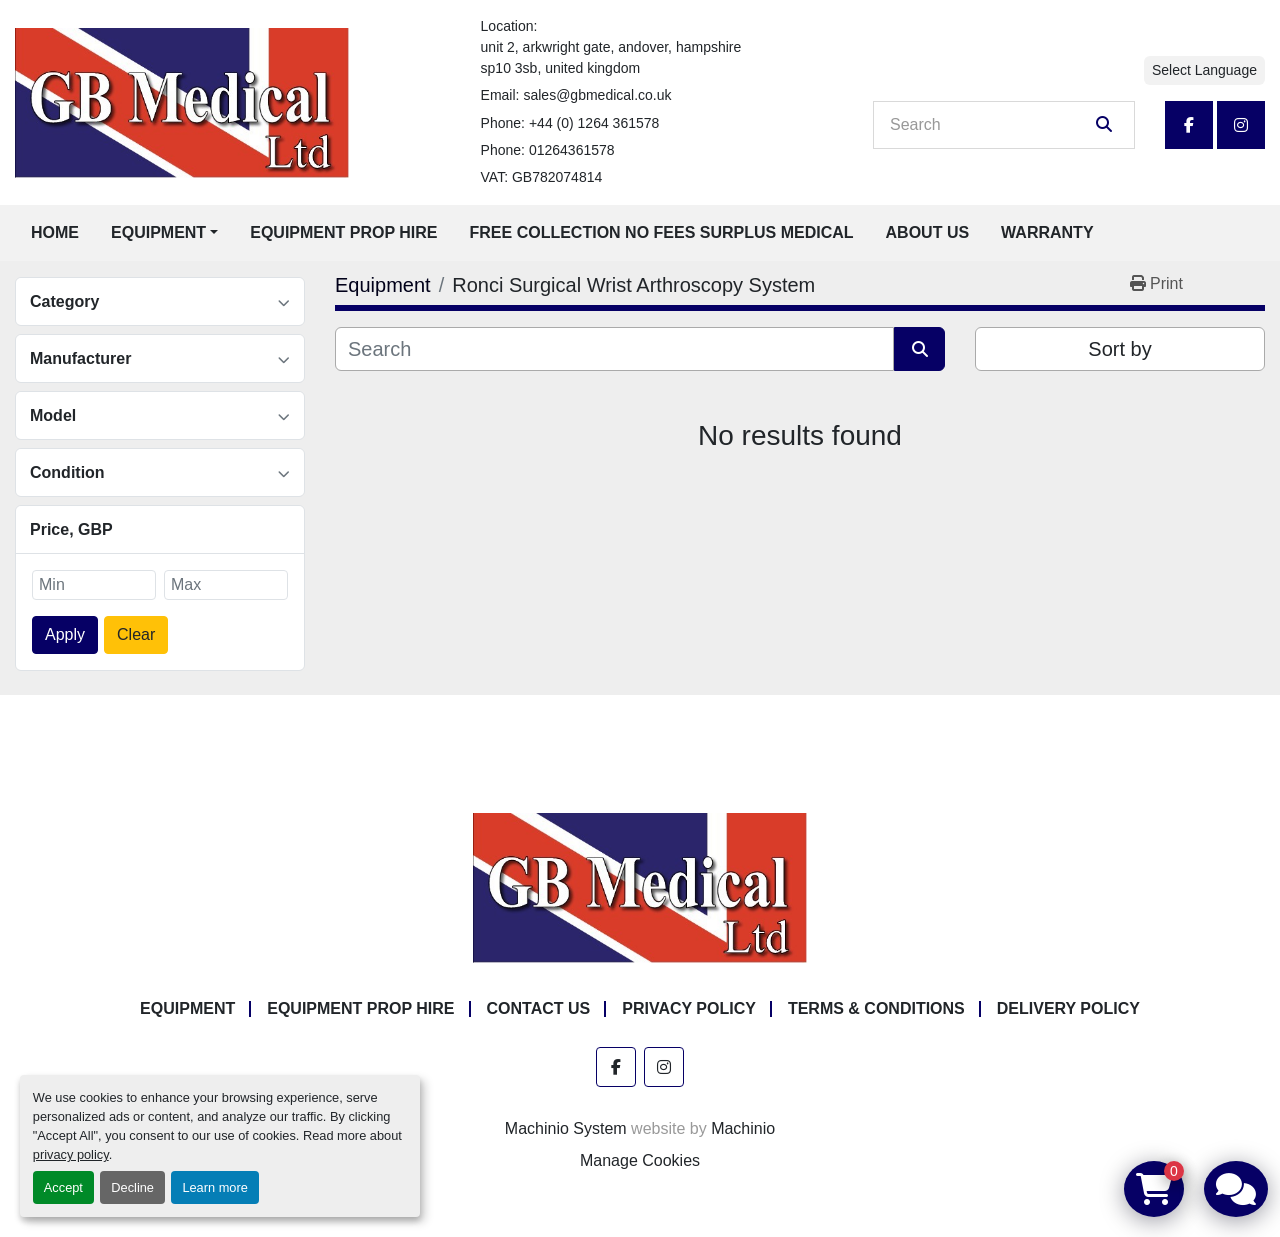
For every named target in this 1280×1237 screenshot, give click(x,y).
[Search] (990, 125)
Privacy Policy (689, 1008)
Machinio (743, 1128)
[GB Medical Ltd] (640, 887)
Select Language (1204, 70)
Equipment (158, 232)
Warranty (1047, 232)
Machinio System (566, 1128)
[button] (164, 233)
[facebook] (1189, 125)
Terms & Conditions (876, 1008)
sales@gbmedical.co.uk (597, 95)
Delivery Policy (1068, 1008)
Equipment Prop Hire (343, 232)
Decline (132, 1187)
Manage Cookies (640, 1160)
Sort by (1119, 349)
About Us (928, 232)
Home (55, 232)
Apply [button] (65, 634)
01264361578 (572, 150)
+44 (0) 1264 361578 (594, 123)
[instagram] (1241, 125)
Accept (63, 1187)
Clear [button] (136, 634)
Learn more (214, 1187)
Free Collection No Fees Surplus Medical (662, 232)
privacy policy (71, 1154)
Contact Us (539, 1008)
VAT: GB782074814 (542, 177)
